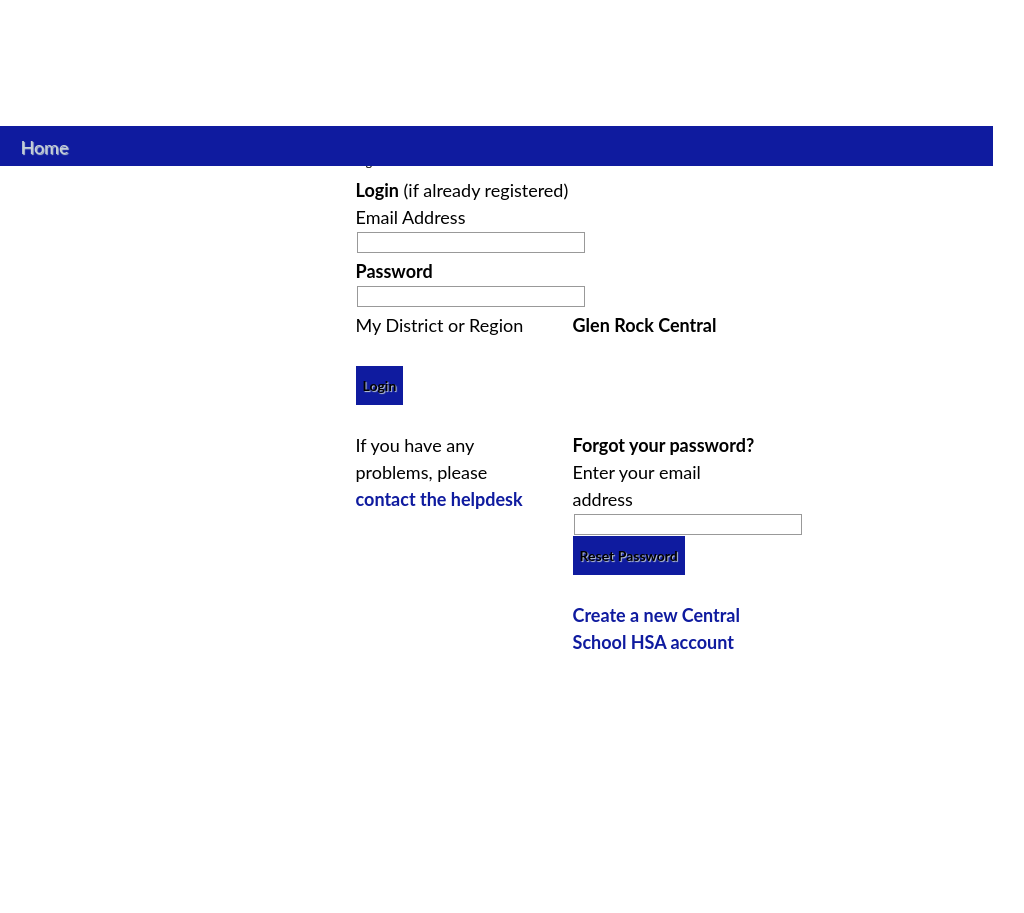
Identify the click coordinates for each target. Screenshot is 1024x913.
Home (44, 145)
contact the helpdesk (439, 499)
